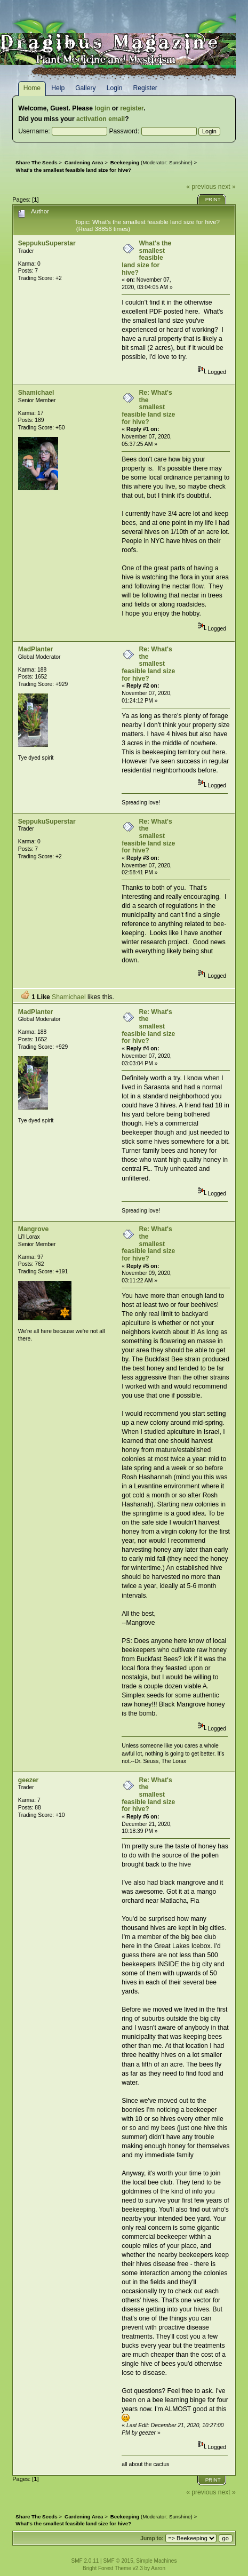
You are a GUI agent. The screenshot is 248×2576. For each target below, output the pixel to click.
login (102, 108)
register (131, 108)
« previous (201, 186)
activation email (100, 119)
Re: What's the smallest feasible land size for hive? (148, 407)
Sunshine (180, 162)
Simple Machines (156, 2561)
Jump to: (152, 2538)
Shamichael (36, 392)
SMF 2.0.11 (85, 2561)
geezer (28, 1780)
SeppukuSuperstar (47, 243)
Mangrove (33, 1229)
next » (227, 186)
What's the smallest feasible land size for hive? (146, 258)
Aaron (158, 2568)
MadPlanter (35, 649)
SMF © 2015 (118, 2561)
